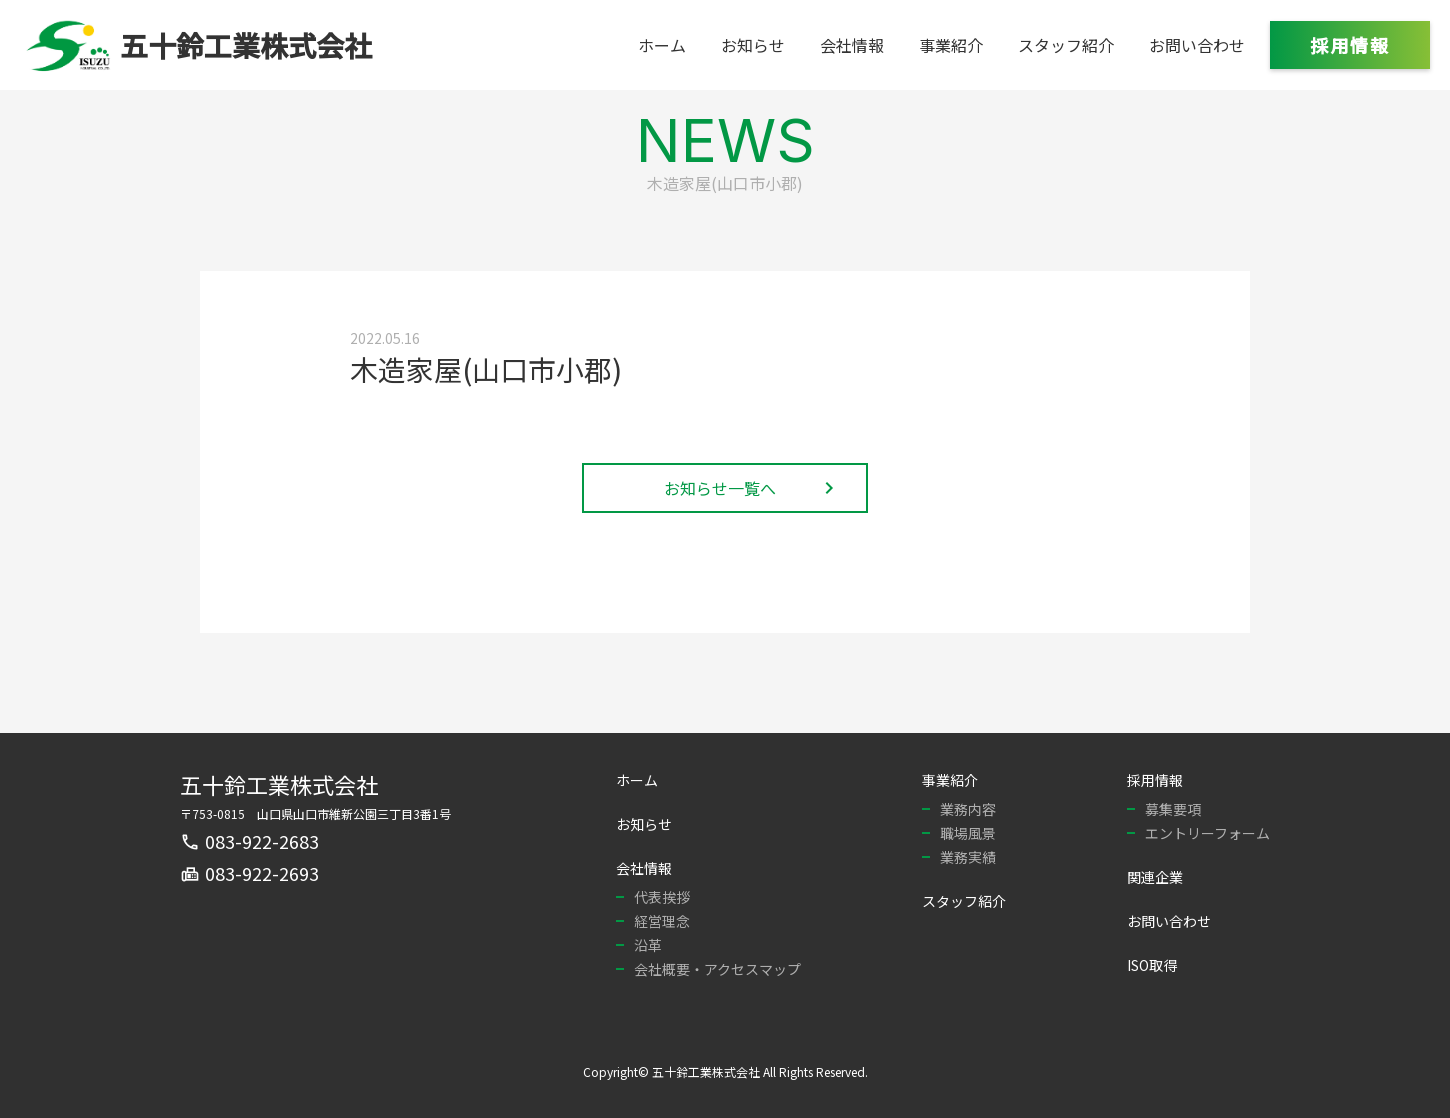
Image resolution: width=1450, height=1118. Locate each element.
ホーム (662, 45)
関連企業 (1155, 877)
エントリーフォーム (1207, 833)
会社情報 (852, 45)
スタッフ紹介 (1066, 45)
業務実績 (968, 857)
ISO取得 (1152, 965)
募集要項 (1173, 809)
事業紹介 (951, 45)
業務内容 (968, 809)
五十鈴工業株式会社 (279, 784)
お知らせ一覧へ (752, 488)
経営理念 (662, 921)
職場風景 (968, 833)
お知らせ (753, 45)
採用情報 (1350, 45)
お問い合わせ (1197, 45)
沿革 (648, 945)
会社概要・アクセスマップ (717, 969)
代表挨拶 (662, 897)
